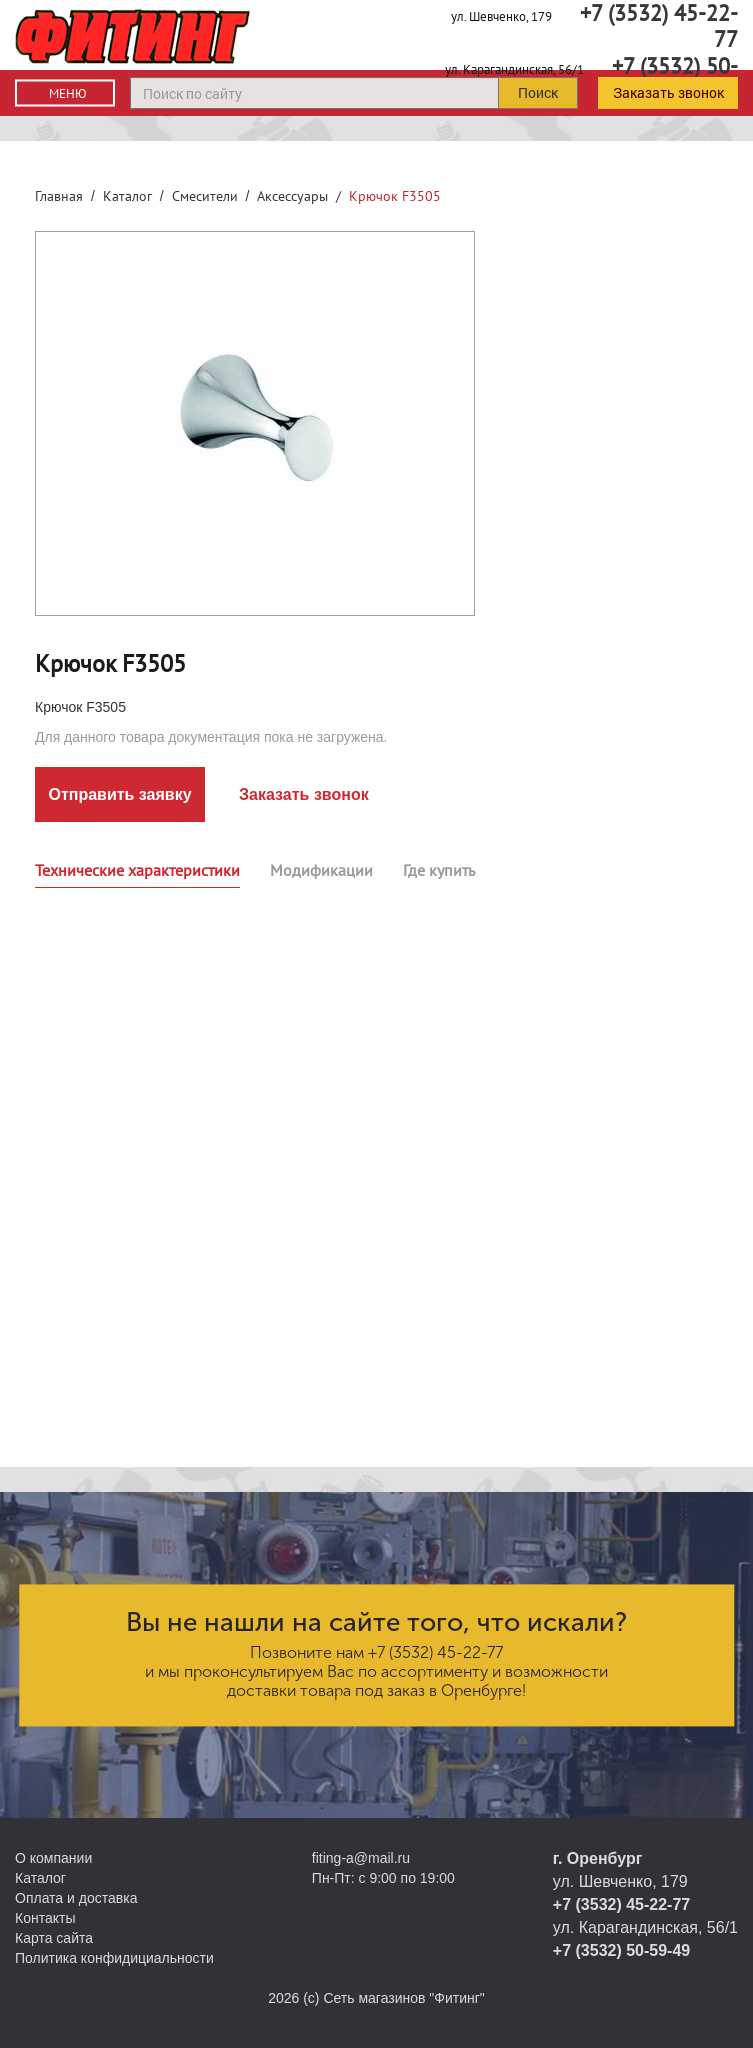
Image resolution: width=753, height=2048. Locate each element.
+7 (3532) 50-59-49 (621, 1950)
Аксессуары (292, 196)
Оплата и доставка (76, 1898)
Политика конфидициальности (114, 1958)
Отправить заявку (119, 794)
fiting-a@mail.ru (361, 1858)
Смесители (205, 196)
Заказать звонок (668, 92)
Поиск (538, 92)
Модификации (321, 870)
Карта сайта (54, 1938)
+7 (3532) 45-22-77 (435, 1652)
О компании (53, 1858)
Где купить (439, 870)
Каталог (127, 196)
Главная (59, 196)
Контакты (45, 1918)
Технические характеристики (137, 870)
